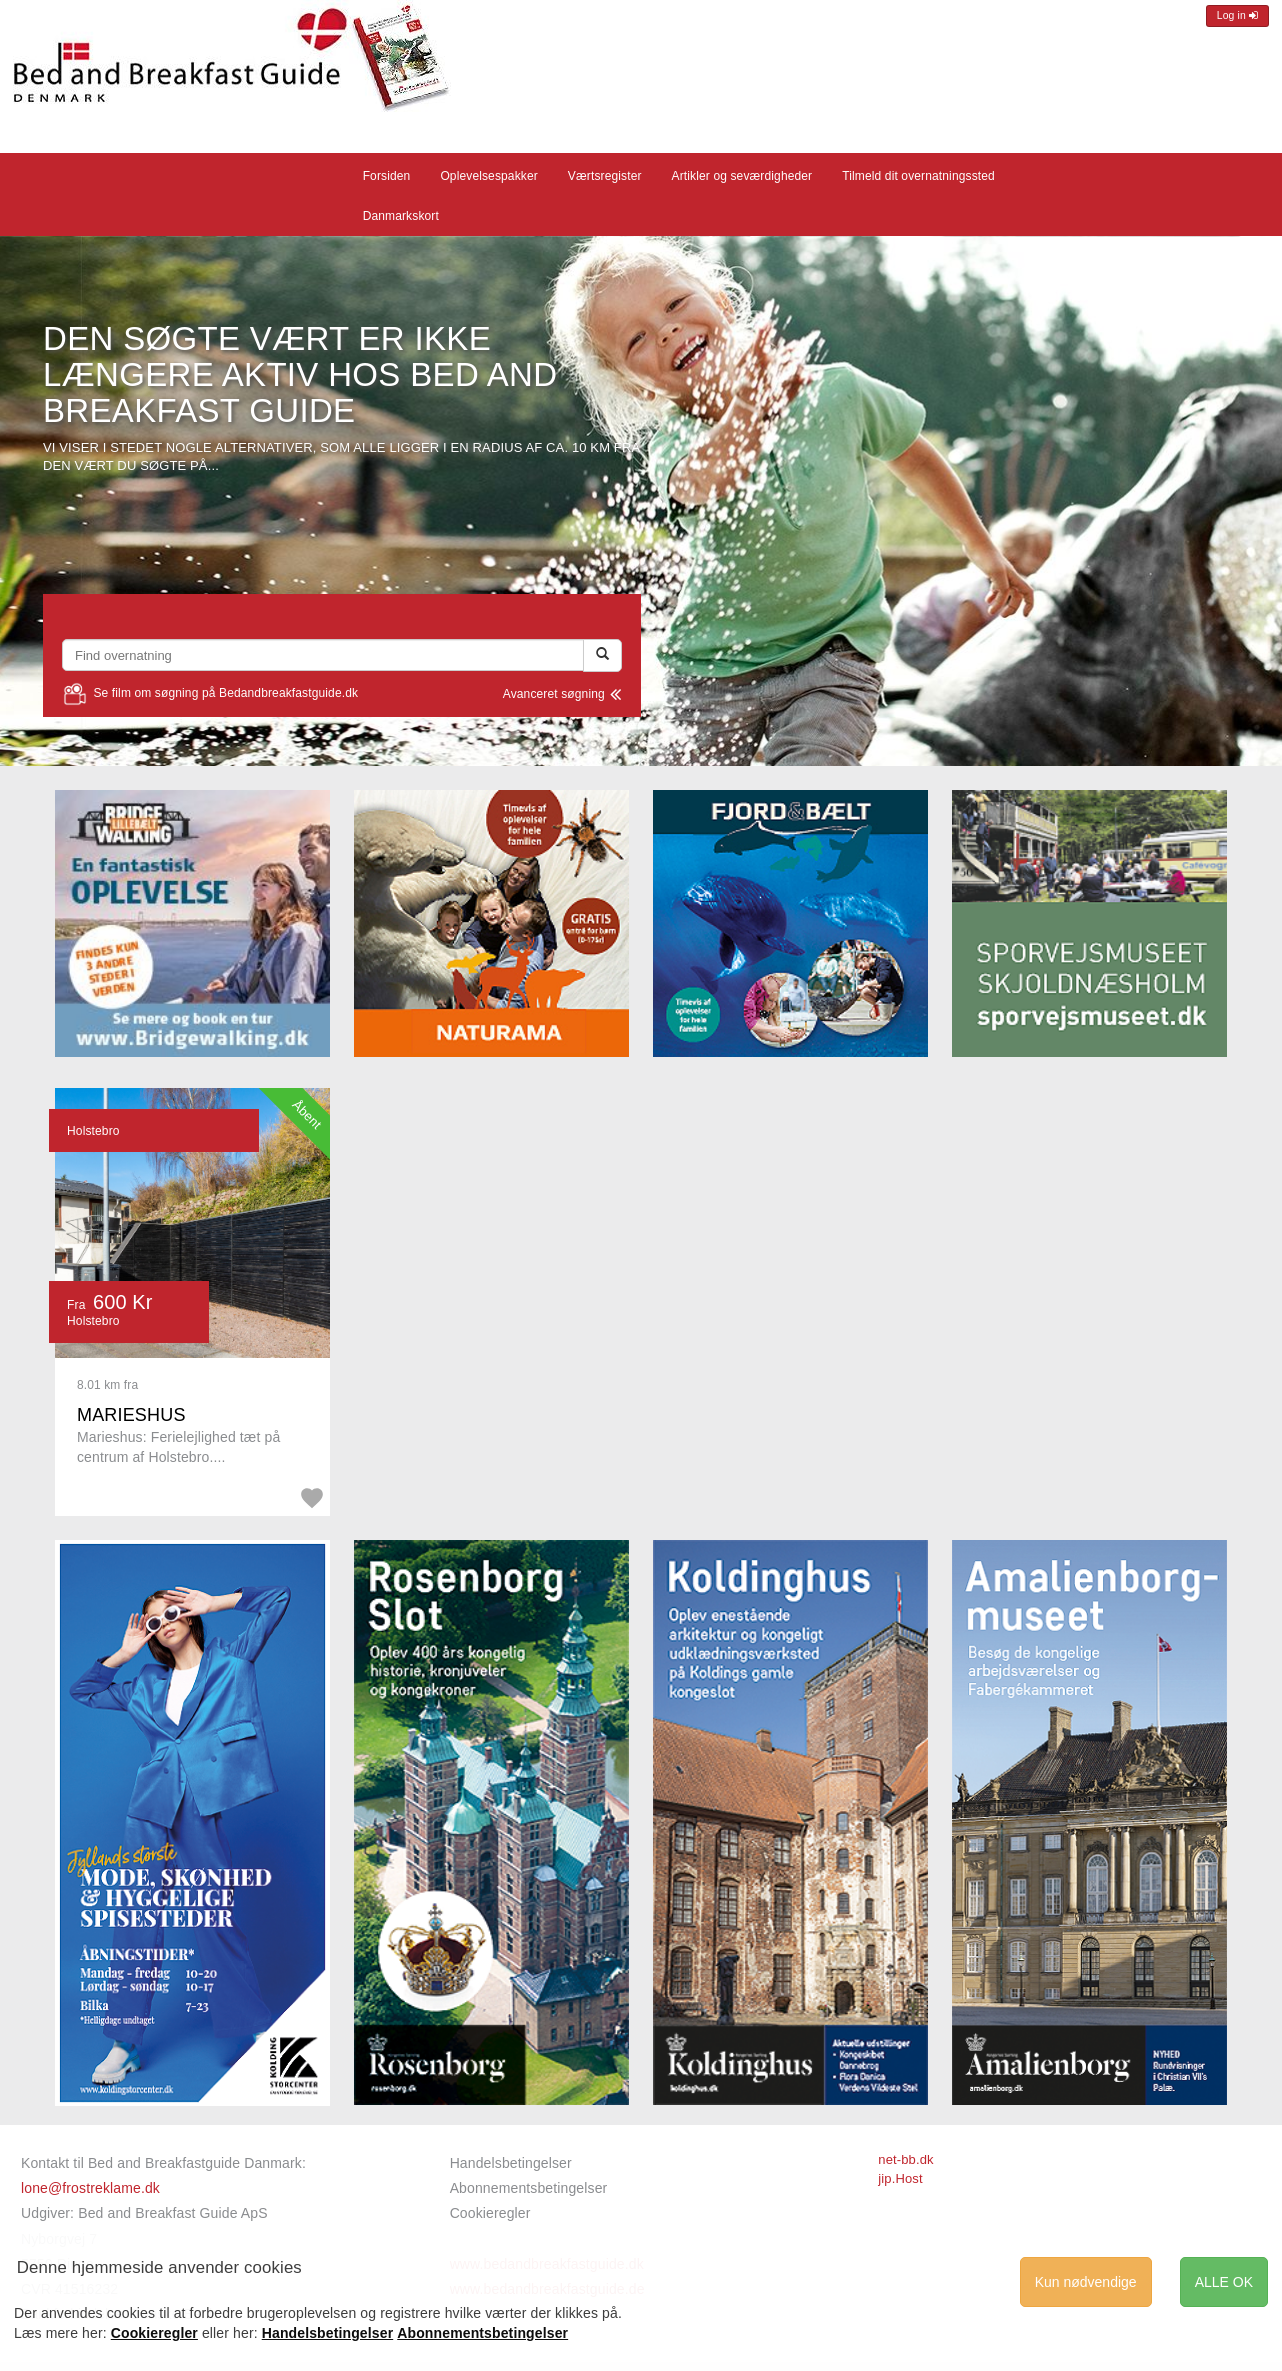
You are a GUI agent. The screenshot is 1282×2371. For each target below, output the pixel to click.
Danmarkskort (401, 216)
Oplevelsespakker (488, 176)
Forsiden (387, 176)
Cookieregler (490, 2213)
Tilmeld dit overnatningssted (918, 176)
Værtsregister (605, 176)
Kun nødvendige (1086, 2282)
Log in (1237, 15)
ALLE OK (1224, 2282)
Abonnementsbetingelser (529, 2188)
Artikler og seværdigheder (742, 176)
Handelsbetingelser (511, 2163)
